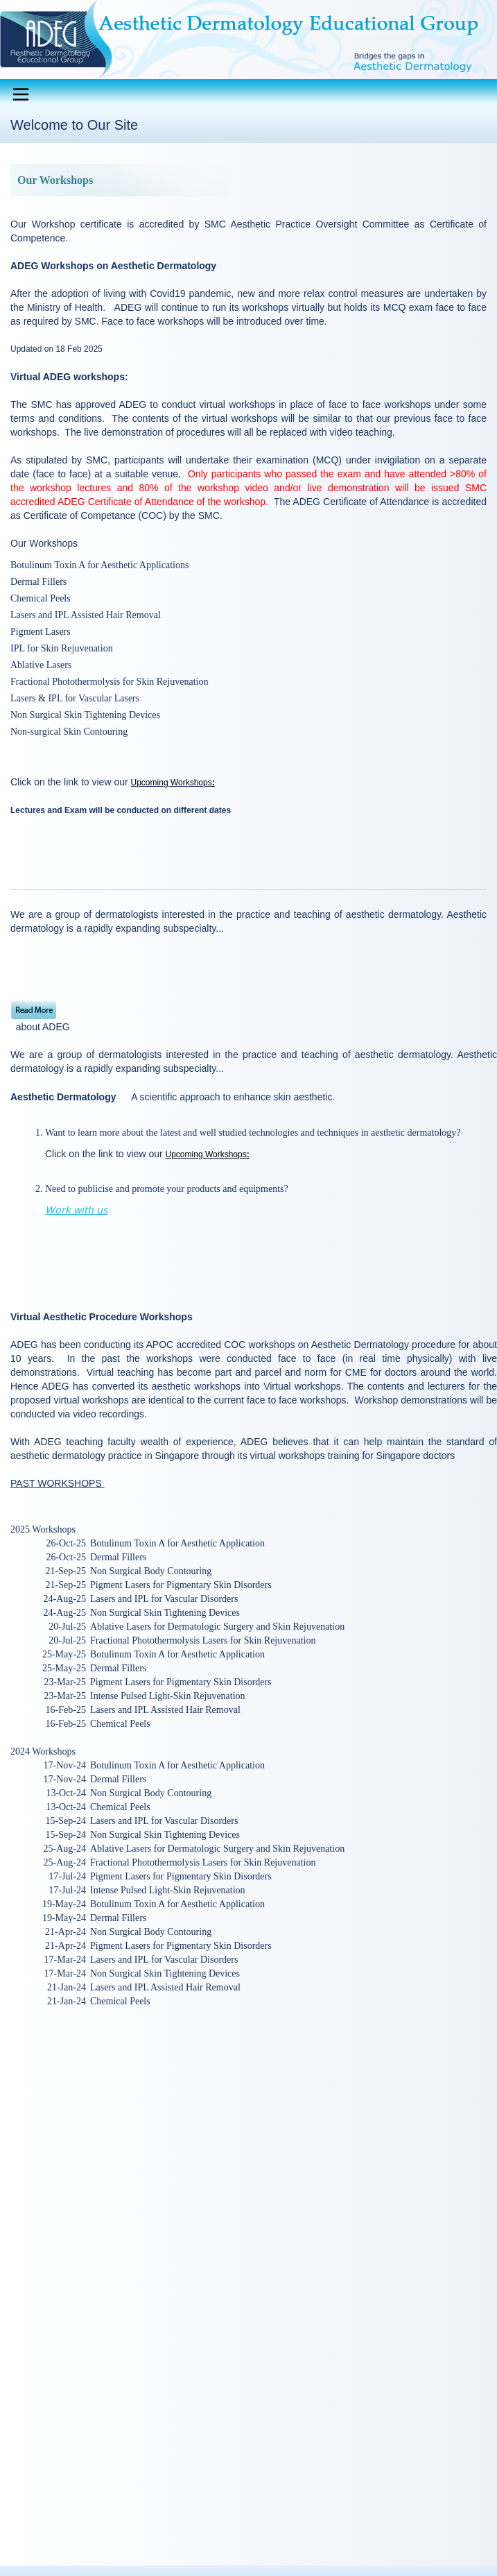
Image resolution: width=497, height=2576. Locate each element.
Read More (33, 1010)
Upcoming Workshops (171, 782)
